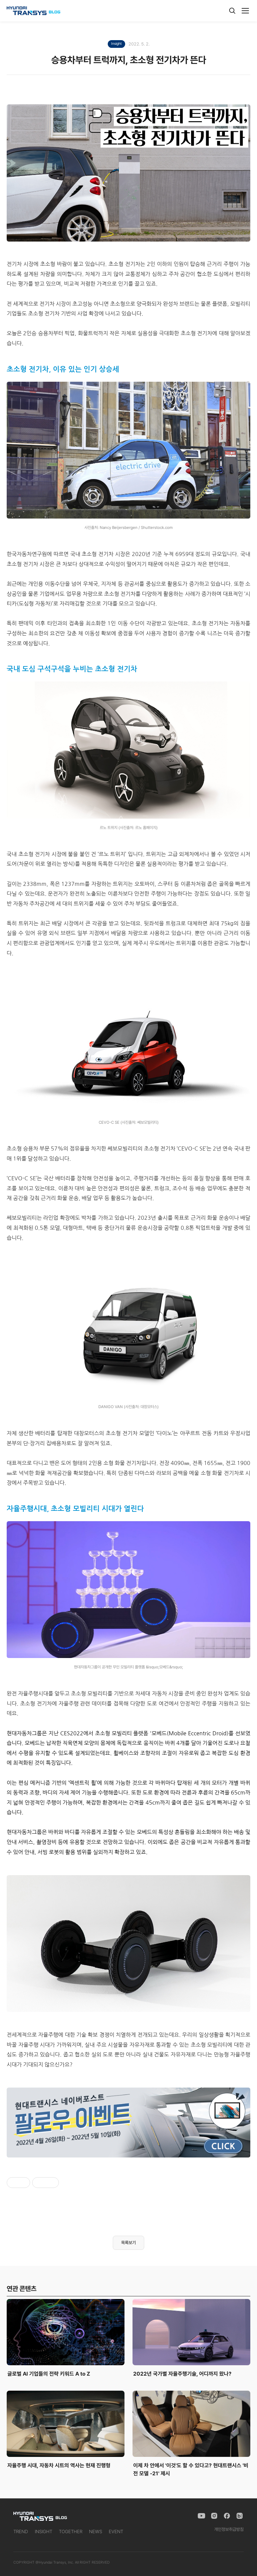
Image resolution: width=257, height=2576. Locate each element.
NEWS (95, 2531)
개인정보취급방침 (229, 2529)
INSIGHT (43, 2531)
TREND (20, 2531)
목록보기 (128, 2242)
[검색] (232, 10)
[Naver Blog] (240, 2516)
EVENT (116, 2531)
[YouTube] (201, 2516)
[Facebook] (227, 2516)
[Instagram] (214, 2516)
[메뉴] (245, 11)
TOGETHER (70, 2531)
